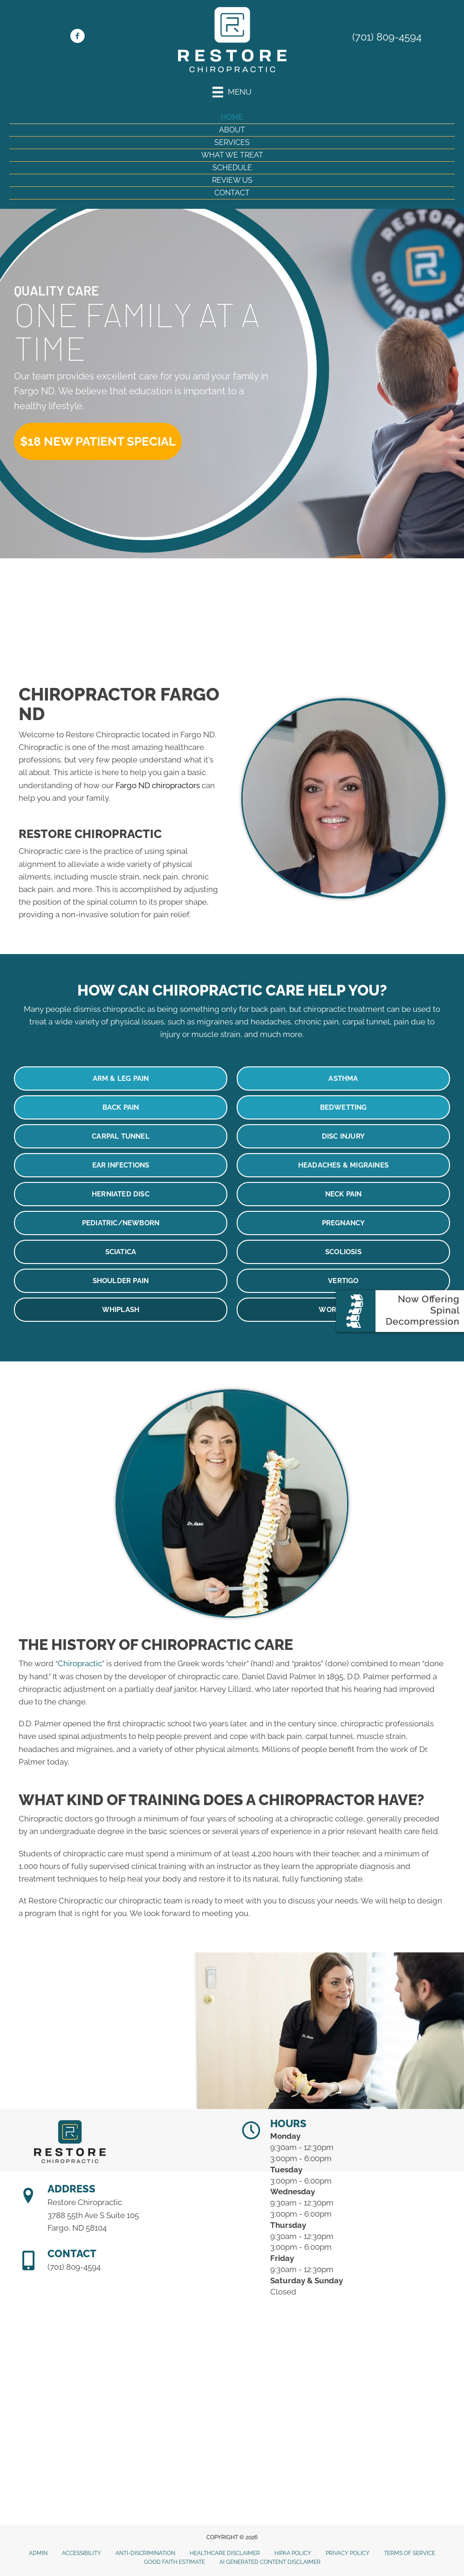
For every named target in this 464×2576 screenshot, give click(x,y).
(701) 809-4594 (387, 37)
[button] (98, 441)
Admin (38, 2553)
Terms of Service (409, 2553)
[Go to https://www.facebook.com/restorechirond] (77, 37)
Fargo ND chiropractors (158, 785)
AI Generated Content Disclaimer (270, 2562)
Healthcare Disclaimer (225, 2553)
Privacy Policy (347, 2553)
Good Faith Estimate (174, 2562)
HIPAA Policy (292, 2553)
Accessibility (81, 2553)
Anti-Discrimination (145, 2553)
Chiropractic (80, 1663)
